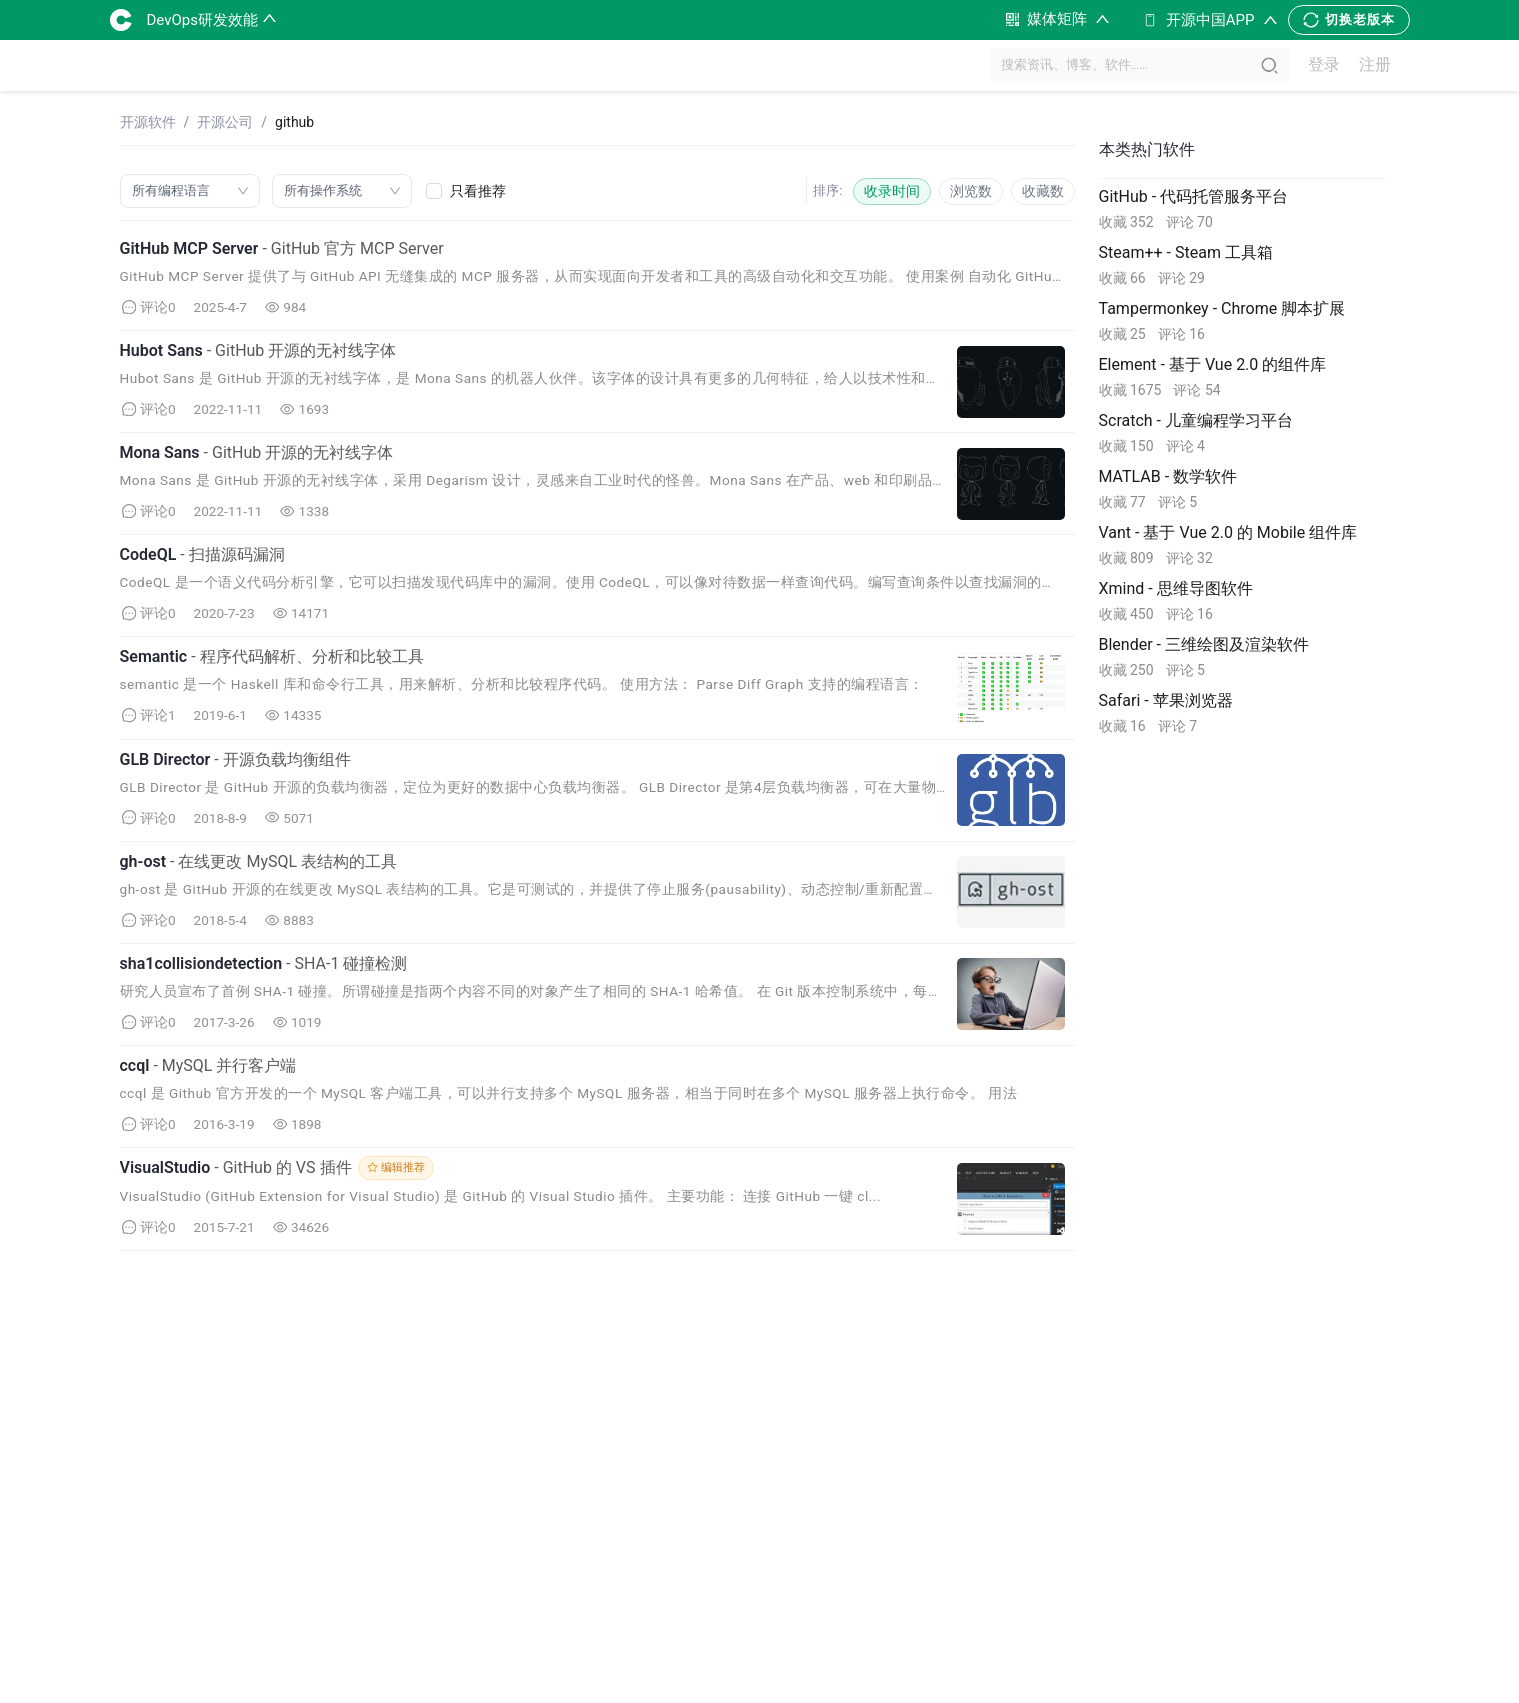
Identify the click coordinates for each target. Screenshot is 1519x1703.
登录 (1324, 65)
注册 (1375, 65)
